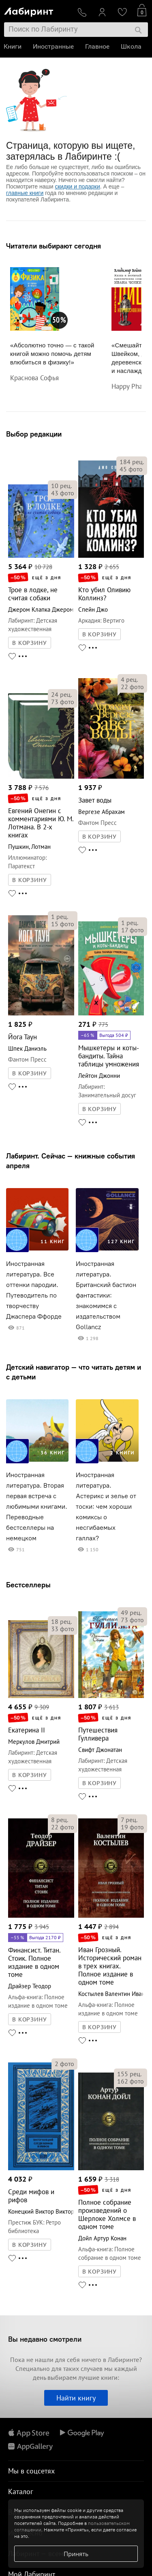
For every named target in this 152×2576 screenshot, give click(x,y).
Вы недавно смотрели (44, 2339)
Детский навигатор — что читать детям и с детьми (73, 1371)
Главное (98, 46)
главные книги (24, 193)
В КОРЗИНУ (29, 643)
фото (62, 493)
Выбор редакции (34, 434)
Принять (76, 2554)
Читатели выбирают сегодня (53, 246)
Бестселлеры (28, 1584)
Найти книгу (76, 2398)
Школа (131, 46)
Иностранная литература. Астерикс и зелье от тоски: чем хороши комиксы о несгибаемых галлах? (106, 1506)
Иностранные (53, 46)
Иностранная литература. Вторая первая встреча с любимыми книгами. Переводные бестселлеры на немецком (36, 1506)
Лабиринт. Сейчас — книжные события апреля (70, 1160)
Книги (13, 46)
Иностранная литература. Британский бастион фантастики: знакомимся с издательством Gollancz (106, 1295)
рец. (61, 485)
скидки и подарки (77, 186)
